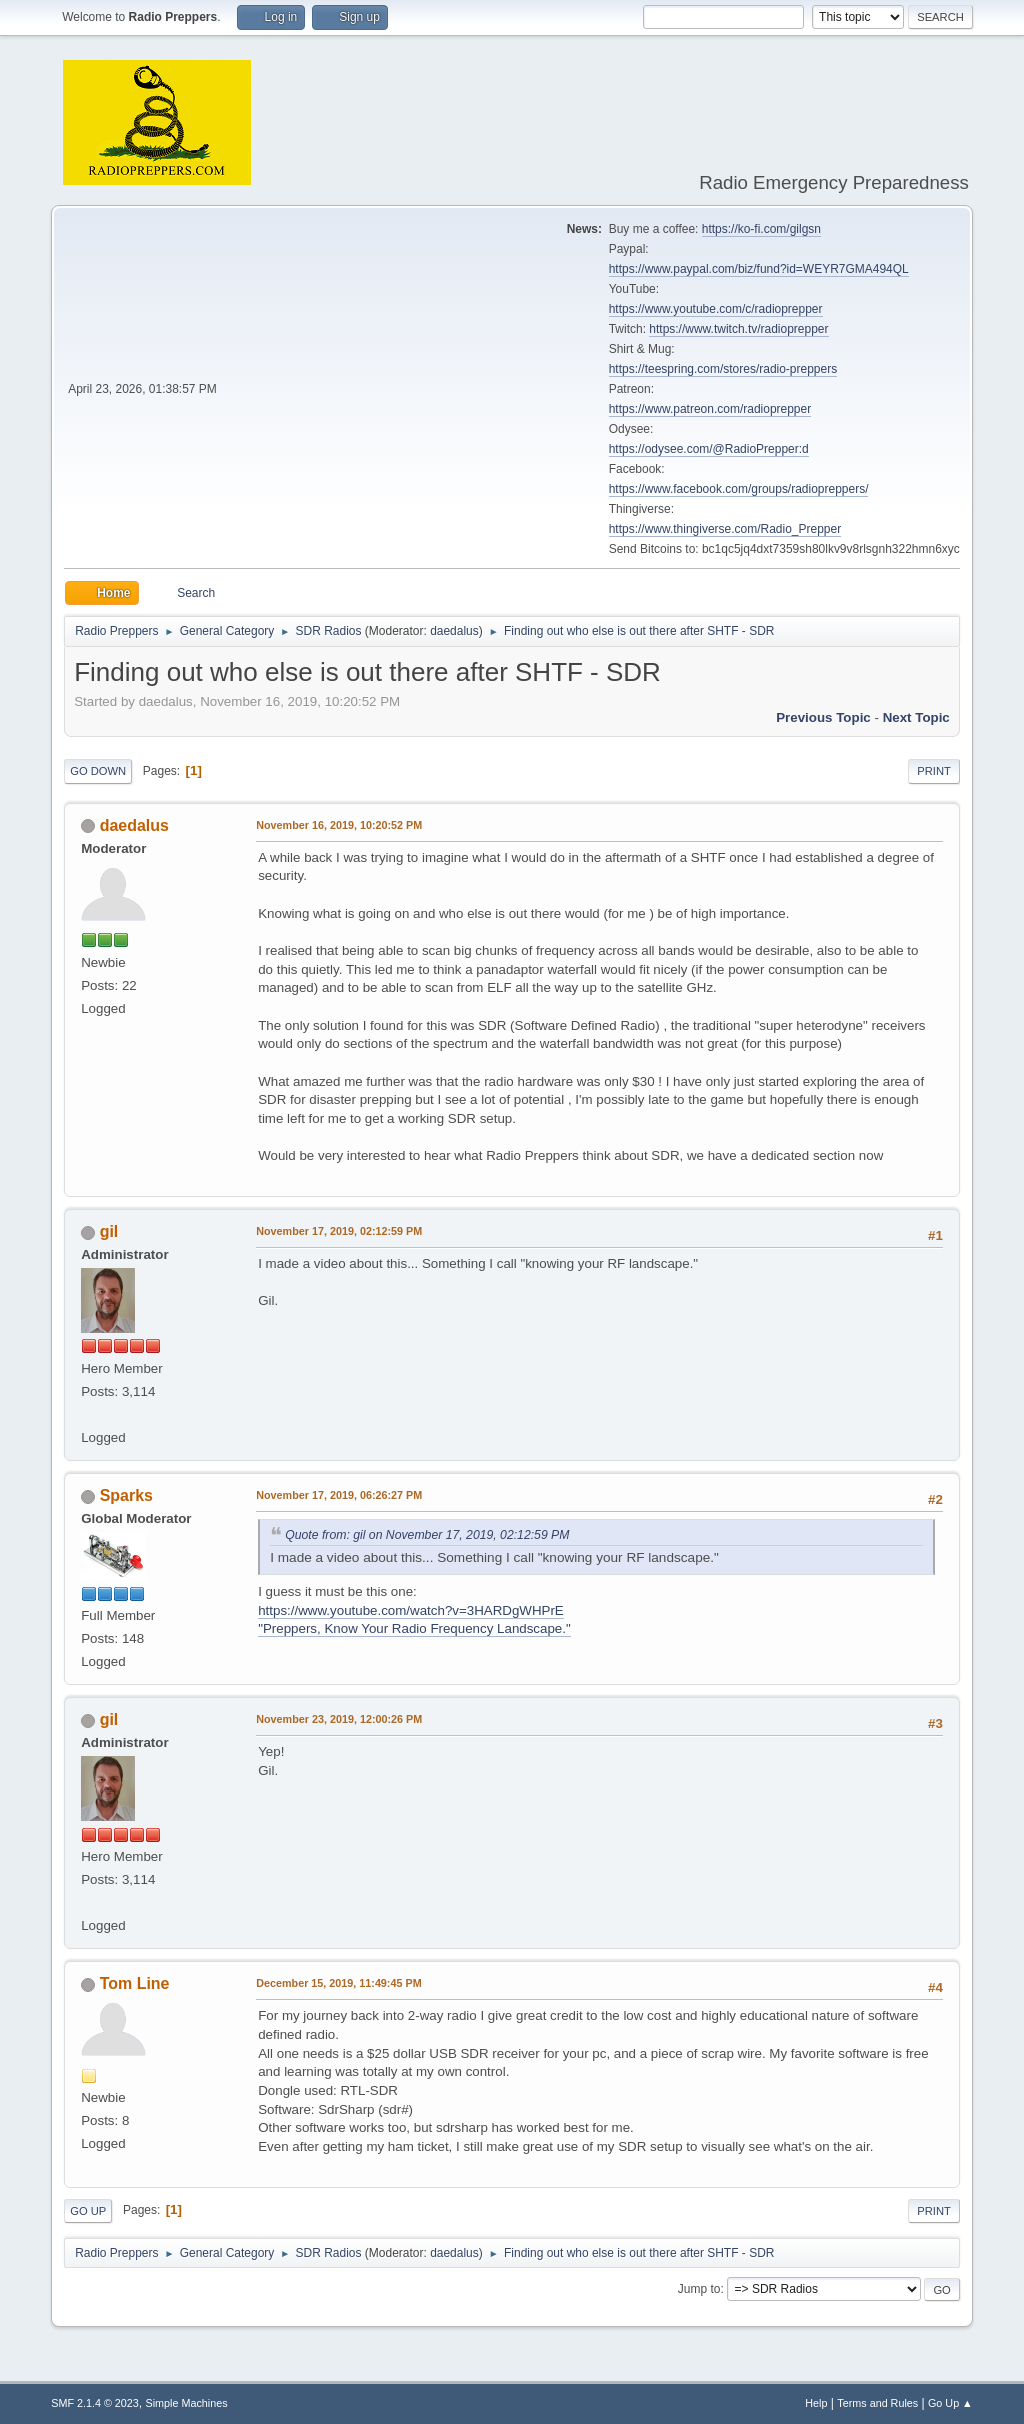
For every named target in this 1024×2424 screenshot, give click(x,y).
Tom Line (135, 1983)
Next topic (916, 717)
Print (934, 771)
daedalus (454, 631)
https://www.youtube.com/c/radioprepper (716, 309)
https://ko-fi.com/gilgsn (761, 229)
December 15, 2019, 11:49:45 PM (338, 1983)
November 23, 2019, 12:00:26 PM (339, 1719)
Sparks (126, 1495)
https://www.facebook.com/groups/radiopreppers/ (739, 489)
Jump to (699, 2289)
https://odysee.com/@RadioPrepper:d (709, 449)
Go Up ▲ (950, 2403)
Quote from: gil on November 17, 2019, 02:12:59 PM (427, 1535)
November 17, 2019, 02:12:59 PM (339, 1231)
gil (109, 1231)
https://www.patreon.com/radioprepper (710, 409)
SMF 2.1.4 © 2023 (95, 2403)
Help (816, 2403)
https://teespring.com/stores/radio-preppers (723, 369)
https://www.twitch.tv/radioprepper (738, 329)
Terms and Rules (877, 2403)
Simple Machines (187, 2403)
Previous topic (823, 717)
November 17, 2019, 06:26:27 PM (339, 1495)
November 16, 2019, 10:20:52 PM (339, 825)
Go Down (98, 771)
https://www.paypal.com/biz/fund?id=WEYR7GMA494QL (759, 269)
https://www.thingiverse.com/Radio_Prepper (725, 529)
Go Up (88, 2211)
